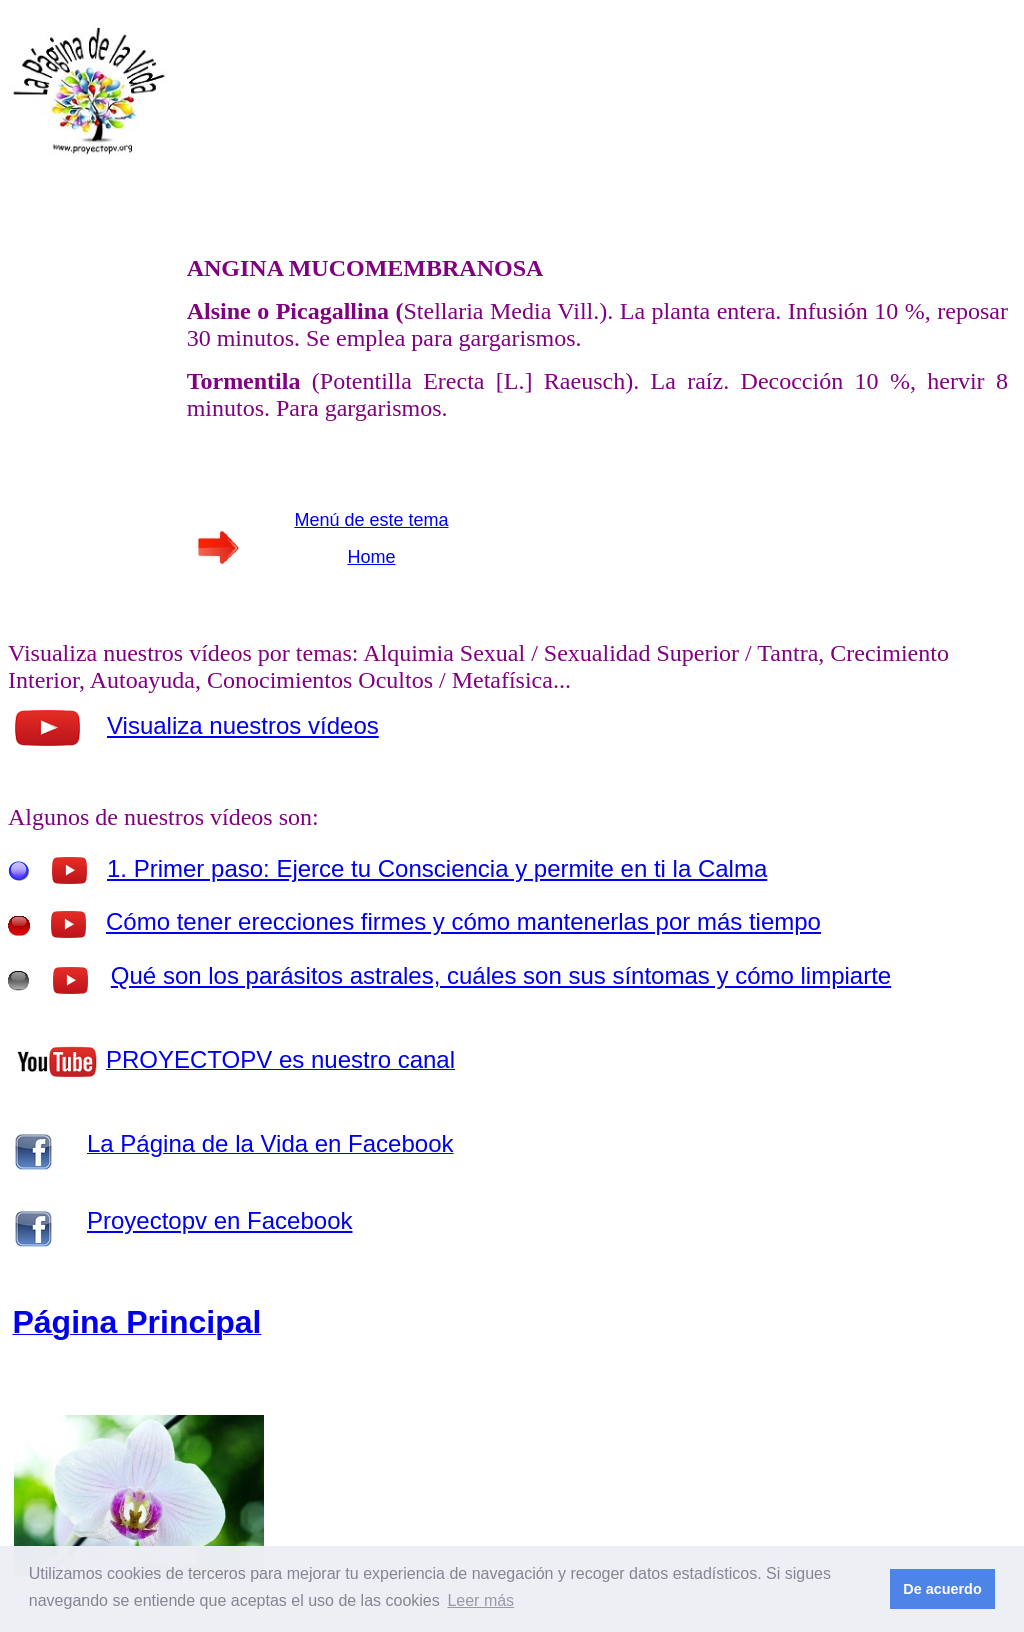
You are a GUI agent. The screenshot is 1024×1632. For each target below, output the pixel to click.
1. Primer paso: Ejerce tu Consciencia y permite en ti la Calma (437, 868)
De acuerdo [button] (942, 1589)
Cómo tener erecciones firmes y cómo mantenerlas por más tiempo (463, 921)
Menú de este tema (371, 520)
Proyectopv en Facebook (220, 1220)
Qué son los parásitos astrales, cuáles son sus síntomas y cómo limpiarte (501, 975)
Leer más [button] (480, 1600)
